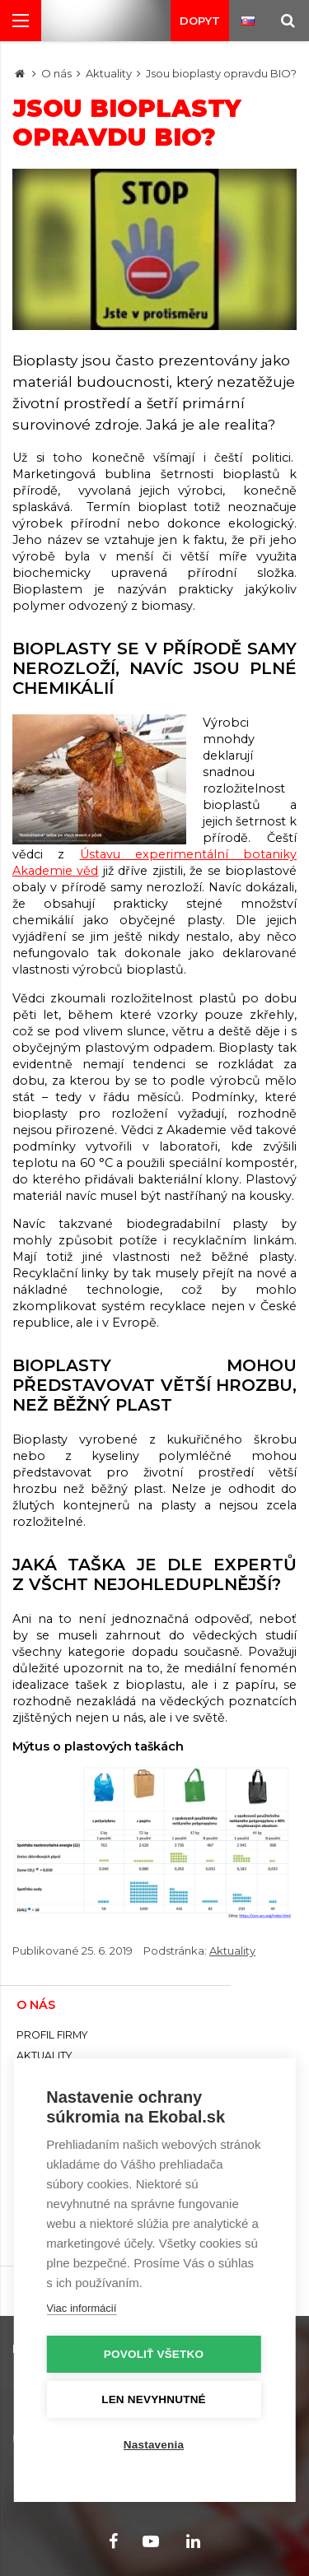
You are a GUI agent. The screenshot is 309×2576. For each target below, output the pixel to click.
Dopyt (200, 20)
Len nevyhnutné (153, 2399)
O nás (56, 73)
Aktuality (109, 73)
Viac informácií (81, 2308)
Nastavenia (154, 2445)
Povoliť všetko (154, 2354)
